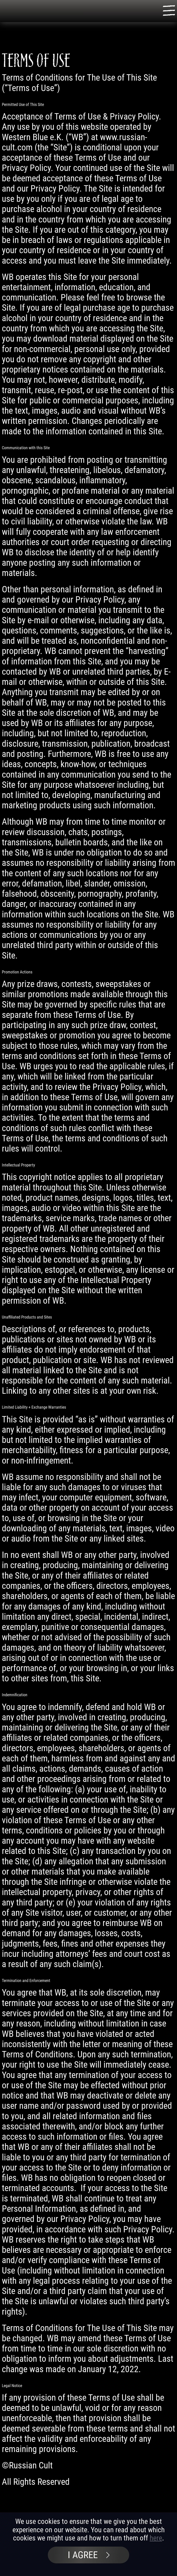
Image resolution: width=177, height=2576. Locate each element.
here (156, 2538)
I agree (83, 2554)
